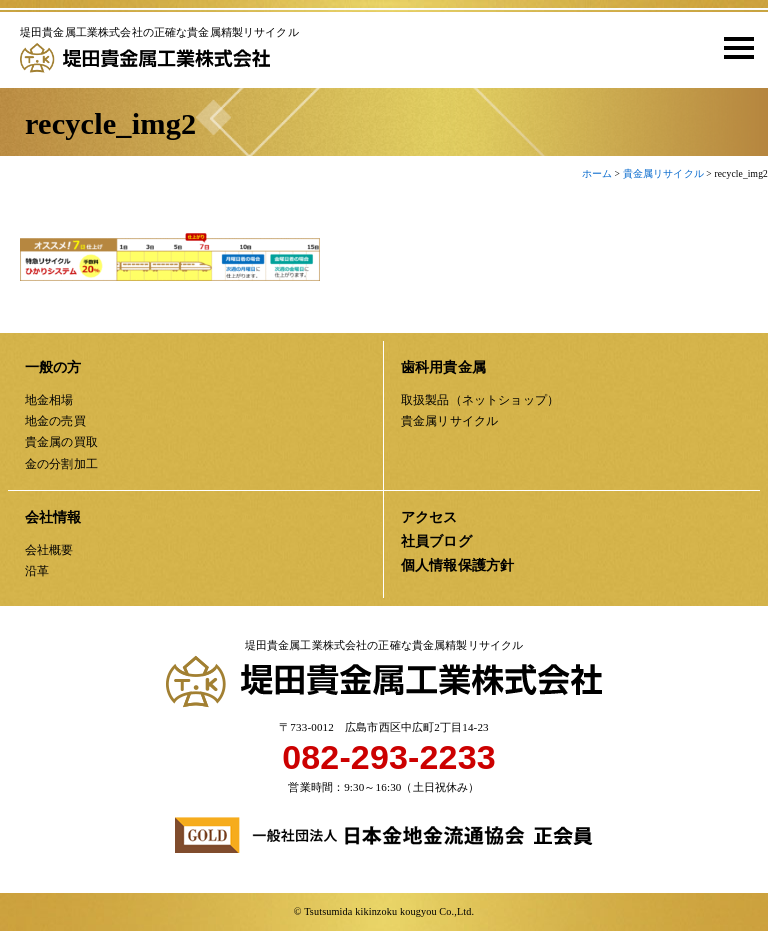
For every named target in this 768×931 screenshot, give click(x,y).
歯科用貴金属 (443, 367)
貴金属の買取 (61, 442)
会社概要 (49, 550)
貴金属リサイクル (449, 421)
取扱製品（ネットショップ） (480, 400)
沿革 (37, 571)
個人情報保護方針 (457, 565)
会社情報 (53, 517)
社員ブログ (436, 541)
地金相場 (49, 400)
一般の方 (53, 367)
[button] (732, 47)
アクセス (429, 517)
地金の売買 (55, 421)
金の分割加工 (61, 464)
